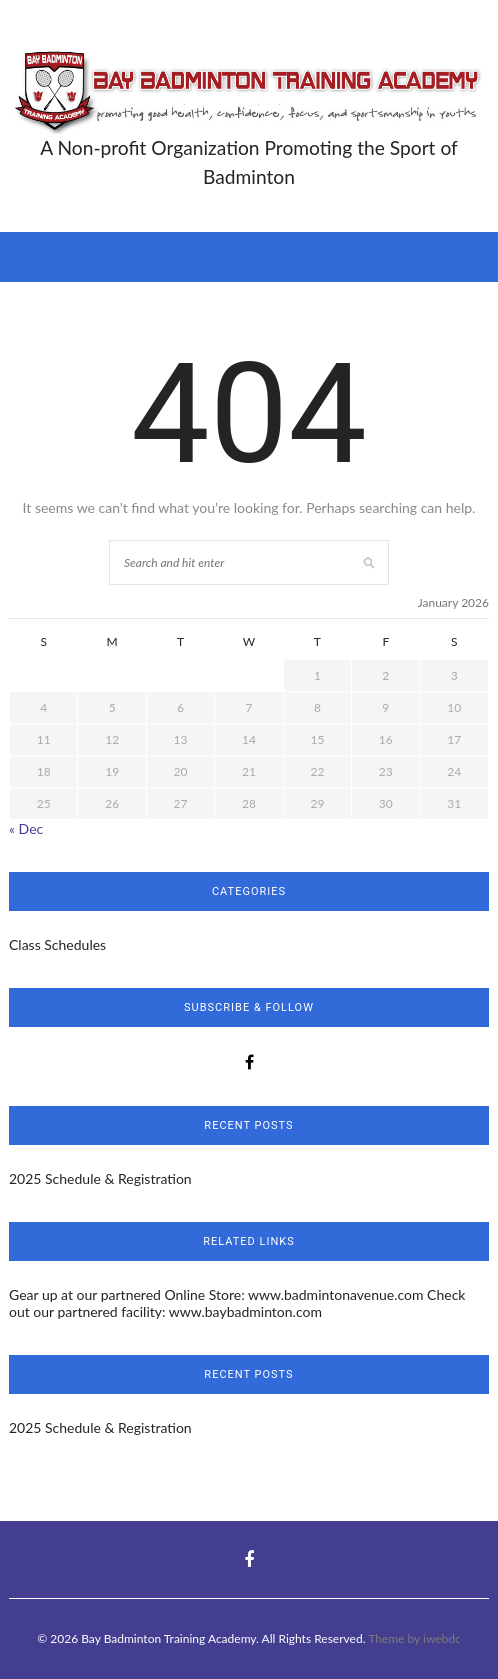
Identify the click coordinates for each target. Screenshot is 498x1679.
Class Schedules (57, 944)
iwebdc (442, 1638)
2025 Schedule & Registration (100, 1178)
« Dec (26, 828)
